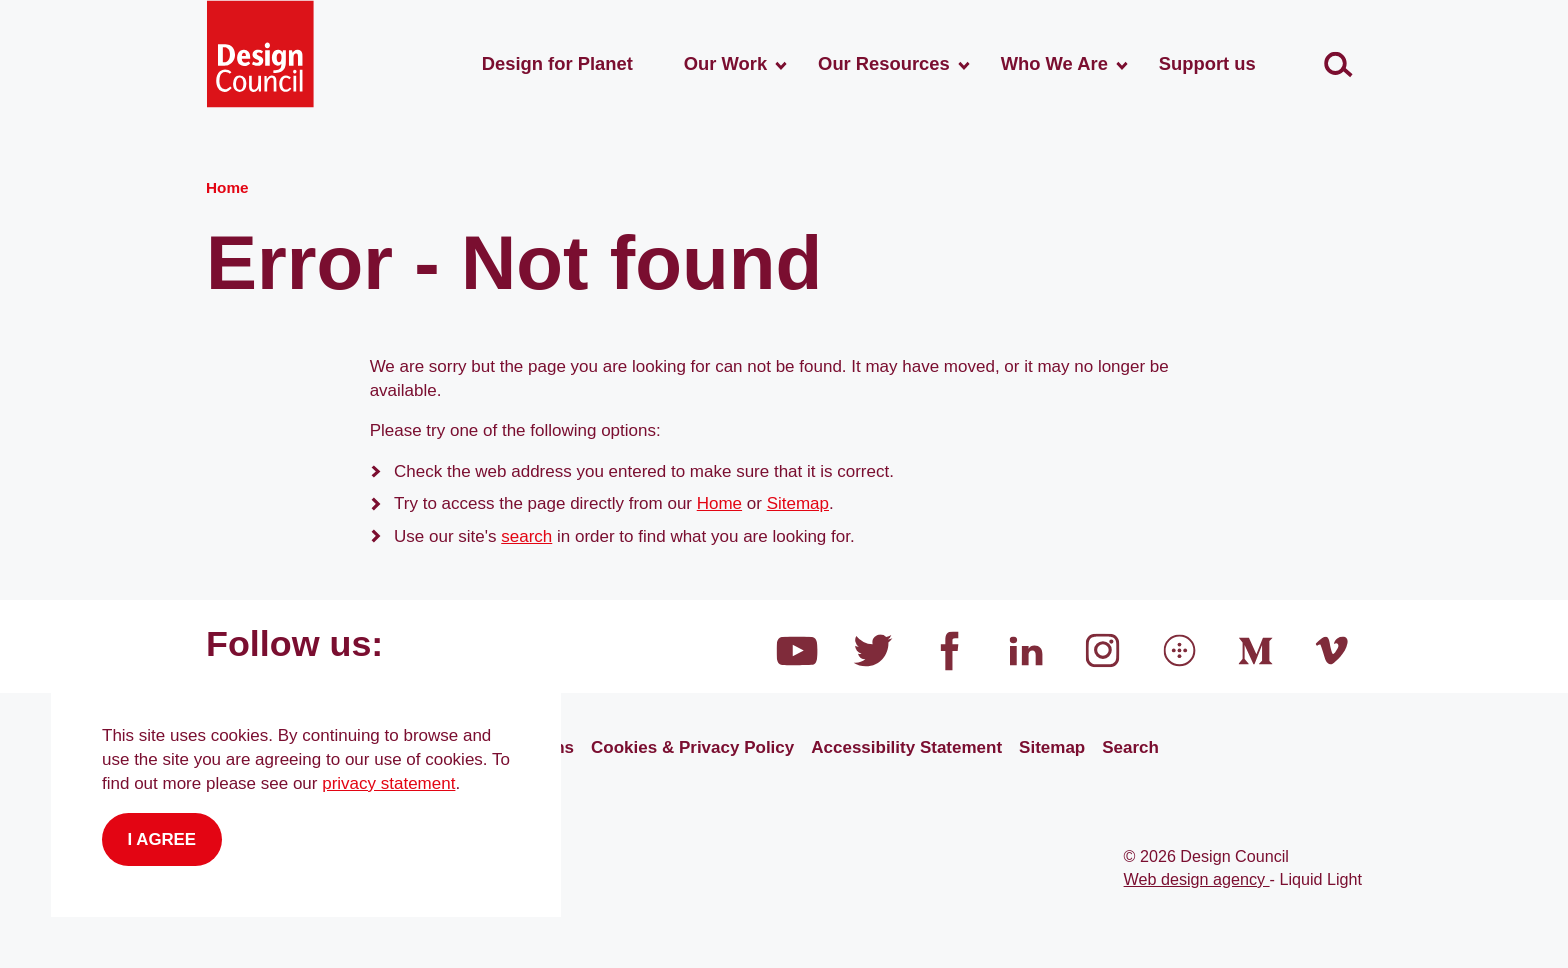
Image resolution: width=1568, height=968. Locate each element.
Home (719, 503)
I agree (162, 839)
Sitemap (798, 503)
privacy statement (388, 783)
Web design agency (1197, 879)
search (526, 536)
